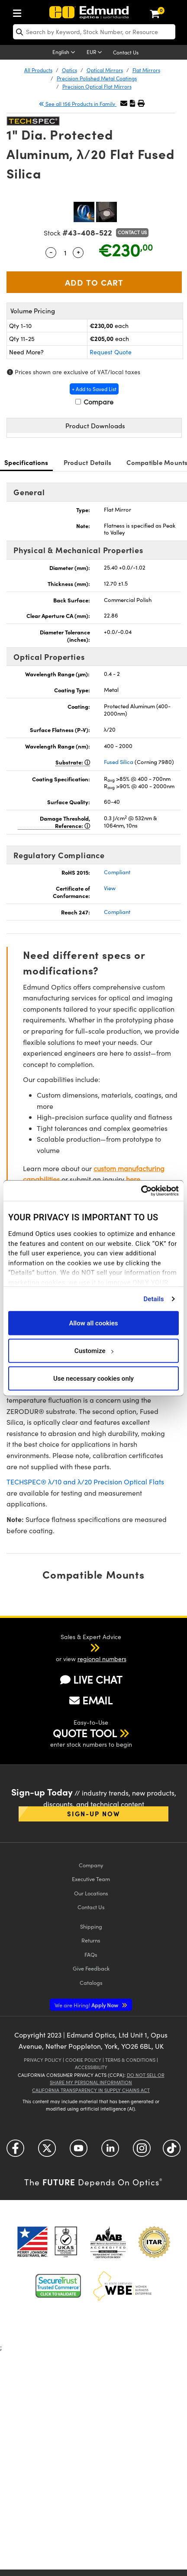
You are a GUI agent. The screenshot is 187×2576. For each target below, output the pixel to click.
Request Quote (111, 352)
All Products (38, 70)
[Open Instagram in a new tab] (142, 2151)
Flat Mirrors (146, 70)
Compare (94, 401)
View (110, 888)
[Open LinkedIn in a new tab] (110, 2151)
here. (134, 1179)
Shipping (91, 1926)
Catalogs (91, 1982)
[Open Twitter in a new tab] (47, 2151)
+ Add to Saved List (94, 388)
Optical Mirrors (105, 70)
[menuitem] (19, 11)
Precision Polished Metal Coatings (97, 78)
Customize (93, 1350)
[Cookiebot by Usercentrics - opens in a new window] (141, 1190)
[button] (132, 103)
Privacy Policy (42, 2060)
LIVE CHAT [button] (91, 1679)
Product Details (88, 462)
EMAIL (91, 1700)
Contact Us (126, 52)
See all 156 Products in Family (77, 103)
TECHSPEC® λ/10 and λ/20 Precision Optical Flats (85, 1481)
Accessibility (91, 2067)
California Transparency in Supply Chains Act (91, 2090)
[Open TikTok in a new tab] (172, 2151)
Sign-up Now (93, 1813)
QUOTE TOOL (85, 1733)
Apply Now (87, 2005)
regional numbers (101, 1659)
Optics (69, 70)
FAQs (90, 1954)
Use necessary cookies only (93, 1378)
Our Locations (91, 1893)
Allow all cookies (93, 1323)
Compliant (117, 872)
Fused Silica (118, 762)
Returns (90, 1940)
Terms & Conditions (130, 2060)
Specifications (26, 462)
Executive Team (91, 1878)
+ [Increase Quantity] (78, 251)
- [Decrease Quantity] (51, 251)
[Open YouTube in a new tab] (79, 2151)
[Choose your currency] (95, 53)
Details (153, 1298)
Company (91, 1865)
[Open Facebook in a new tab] (15, 2151)
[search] (94, 31)
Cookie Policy (83, 2060)
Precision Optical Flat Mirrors (97, 86)
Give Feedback (91, 1968)
